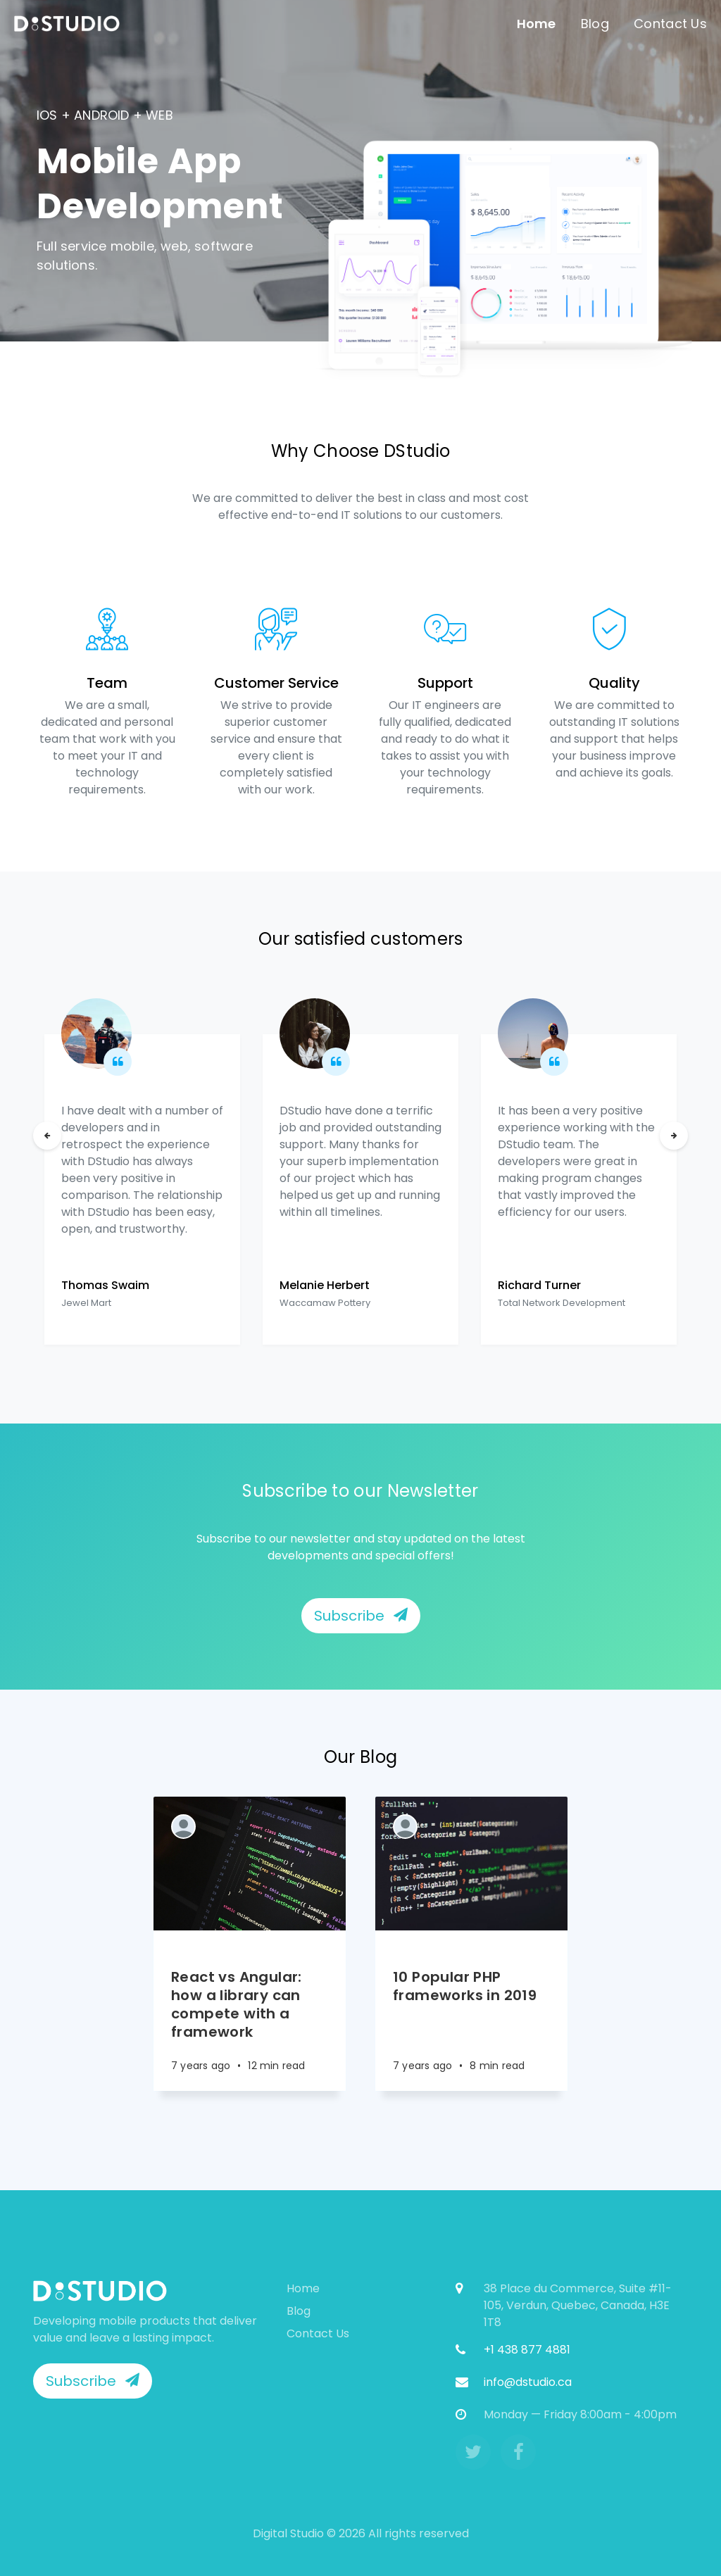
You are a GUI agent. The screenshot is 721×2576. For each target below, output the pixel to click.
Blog (595, 23)
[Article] (249, 1863)
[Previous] (47, 1135)
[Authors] (183, 1826)
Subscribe (361, 1616)
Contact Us (670, 23)
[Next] (674, 1135)
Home (536, 23)
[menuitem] (67, 23)
